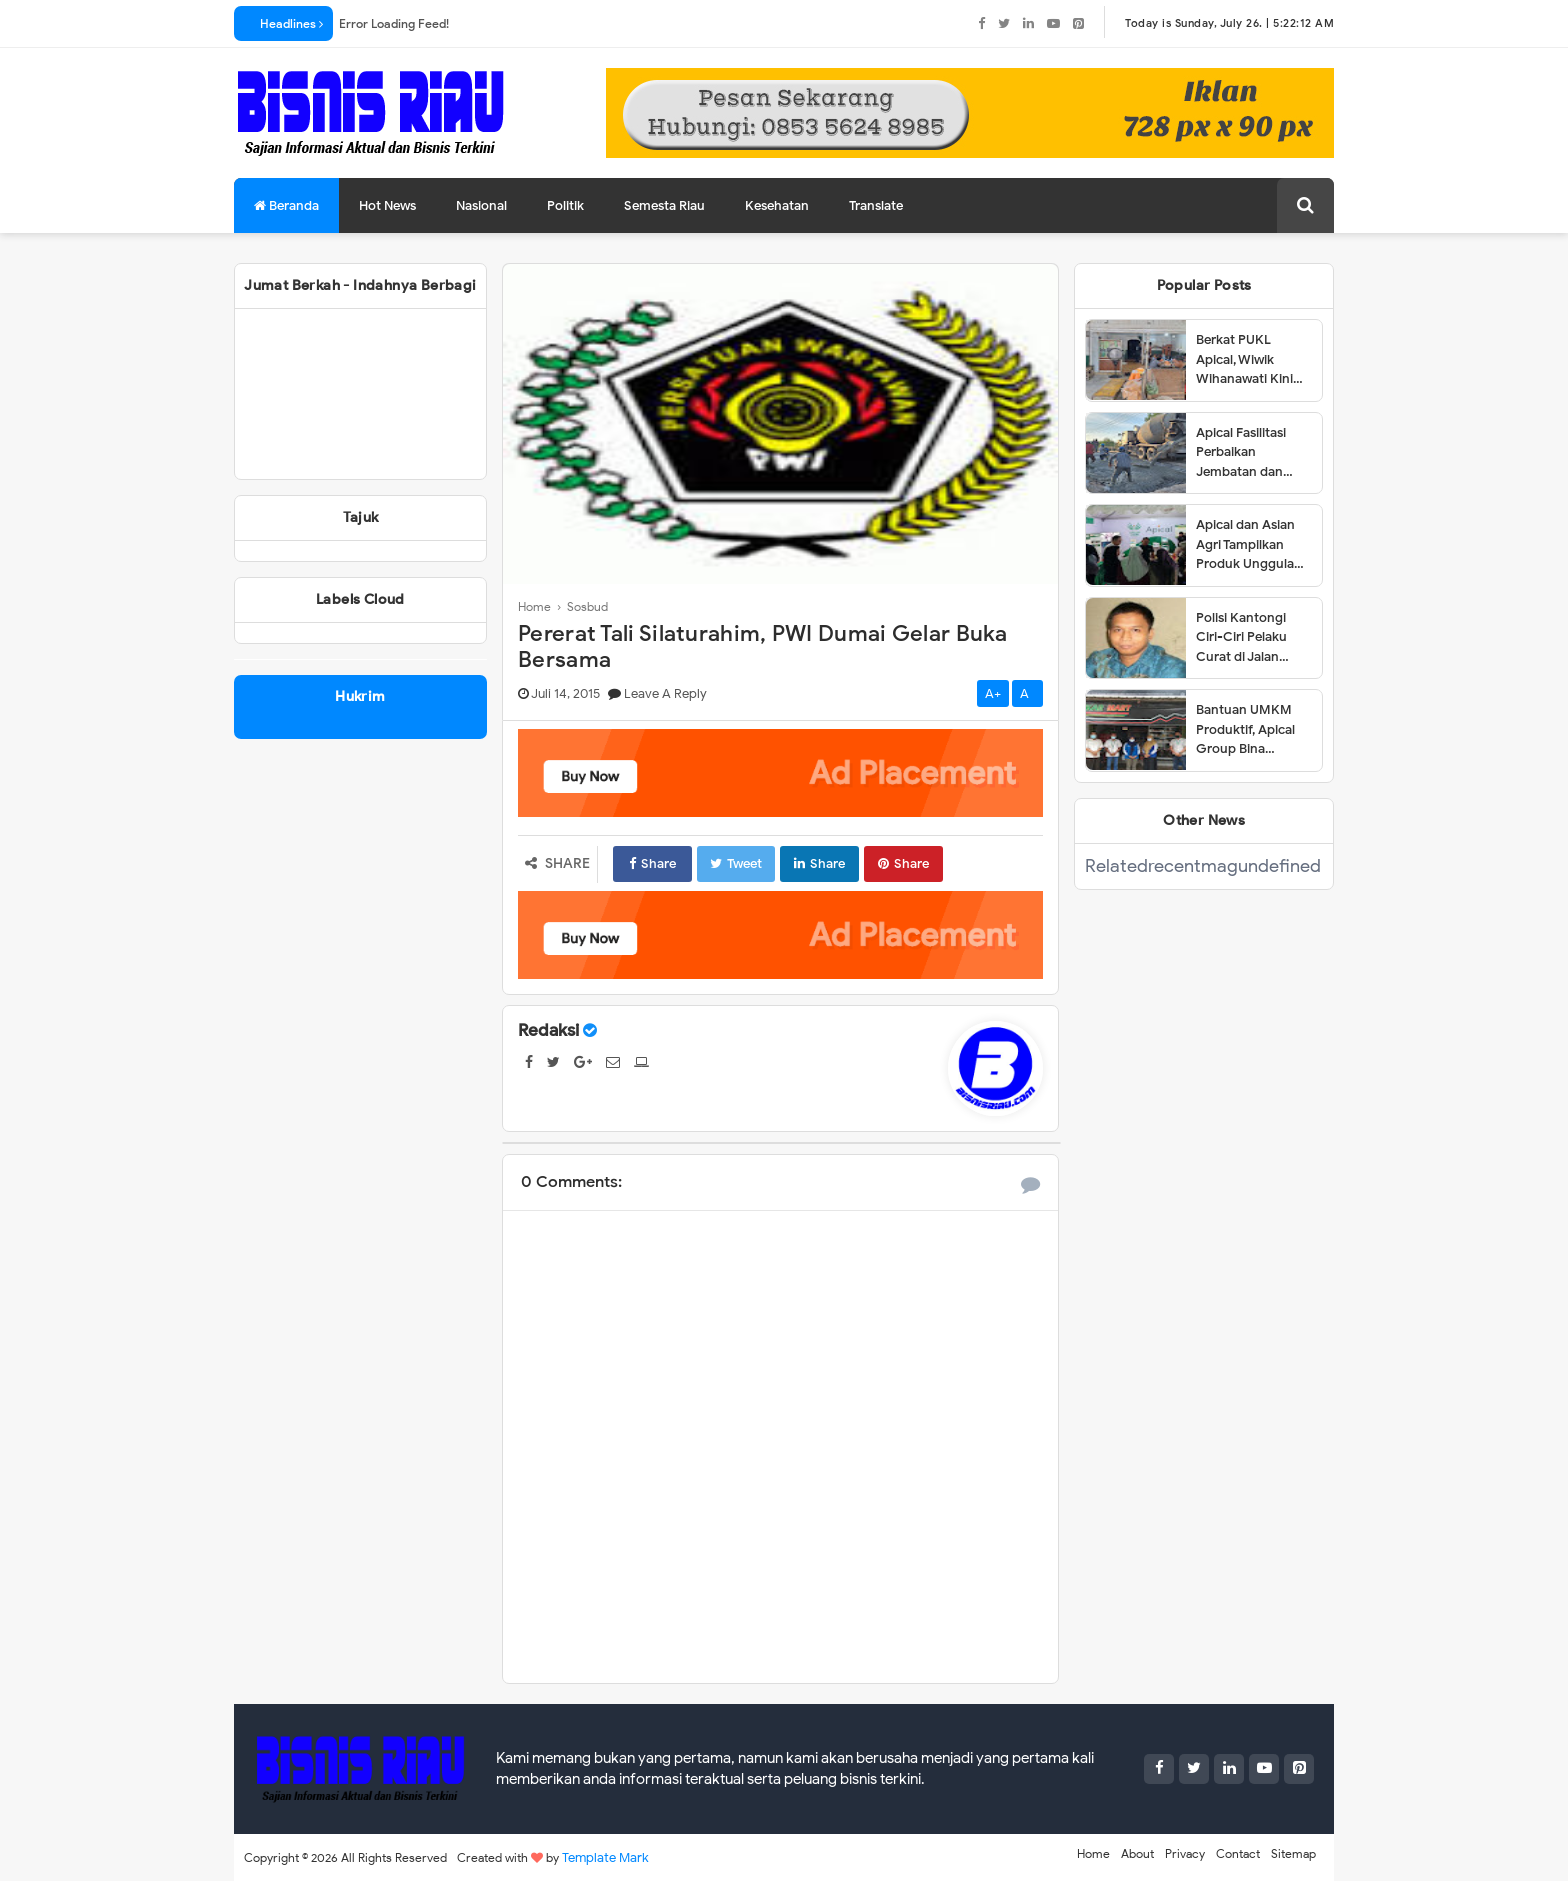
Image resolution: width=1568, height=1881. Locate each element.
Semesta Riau (664, 205)
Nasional (481, 205)
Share (652, 863)
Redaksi (548, 1030)
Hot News (387, 205)
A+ (993, 693)
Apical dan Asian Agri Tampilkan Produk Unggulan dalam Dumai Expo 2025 (1252, 545)
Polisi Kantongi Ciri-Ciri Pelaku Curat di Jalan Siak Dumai (1241, 638)
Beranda (286, 205)
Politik (565, 205)
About (1137, 1853)
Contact (1238, 1853)
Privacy (1185, 1853)
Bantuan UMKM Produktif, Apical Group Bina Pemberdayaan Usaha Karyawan (1246, 730)
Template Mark (605, 1857)
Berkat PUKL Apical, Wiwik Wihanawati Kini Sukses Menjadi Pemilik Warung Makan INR (1244, 360)
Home (1093, 1853)
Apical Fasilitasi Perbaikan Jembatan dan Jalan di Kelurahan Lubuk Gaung (1251, 453)
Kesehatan (777, 205)
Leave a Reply (665, 693)
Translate (876, 205)
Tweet (736, 863)
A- (1027, 693)
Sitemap (1293, 1853)
